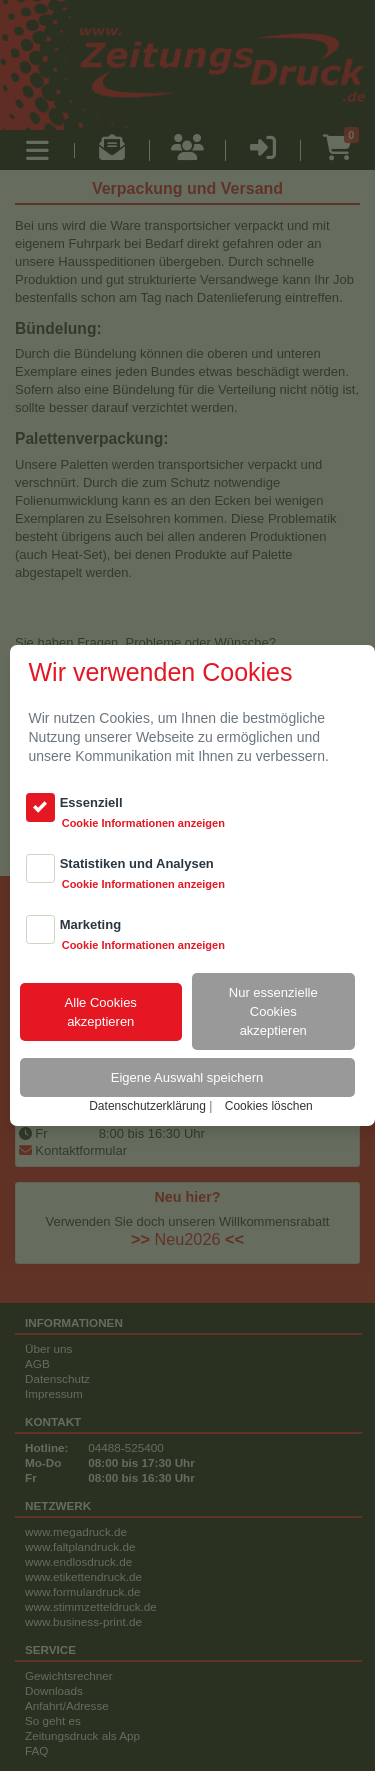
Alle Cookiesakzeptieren (101, 1012)
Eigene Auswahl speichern (187, 1077)
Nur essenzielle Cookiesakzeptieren (273, 1011)
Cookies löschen (269, 1106)
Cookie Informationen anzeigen (143, 823)
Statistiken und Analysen (137, 863)
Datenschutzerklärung (147, 1106)
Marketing (90, 924)
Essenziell (91, 802)
